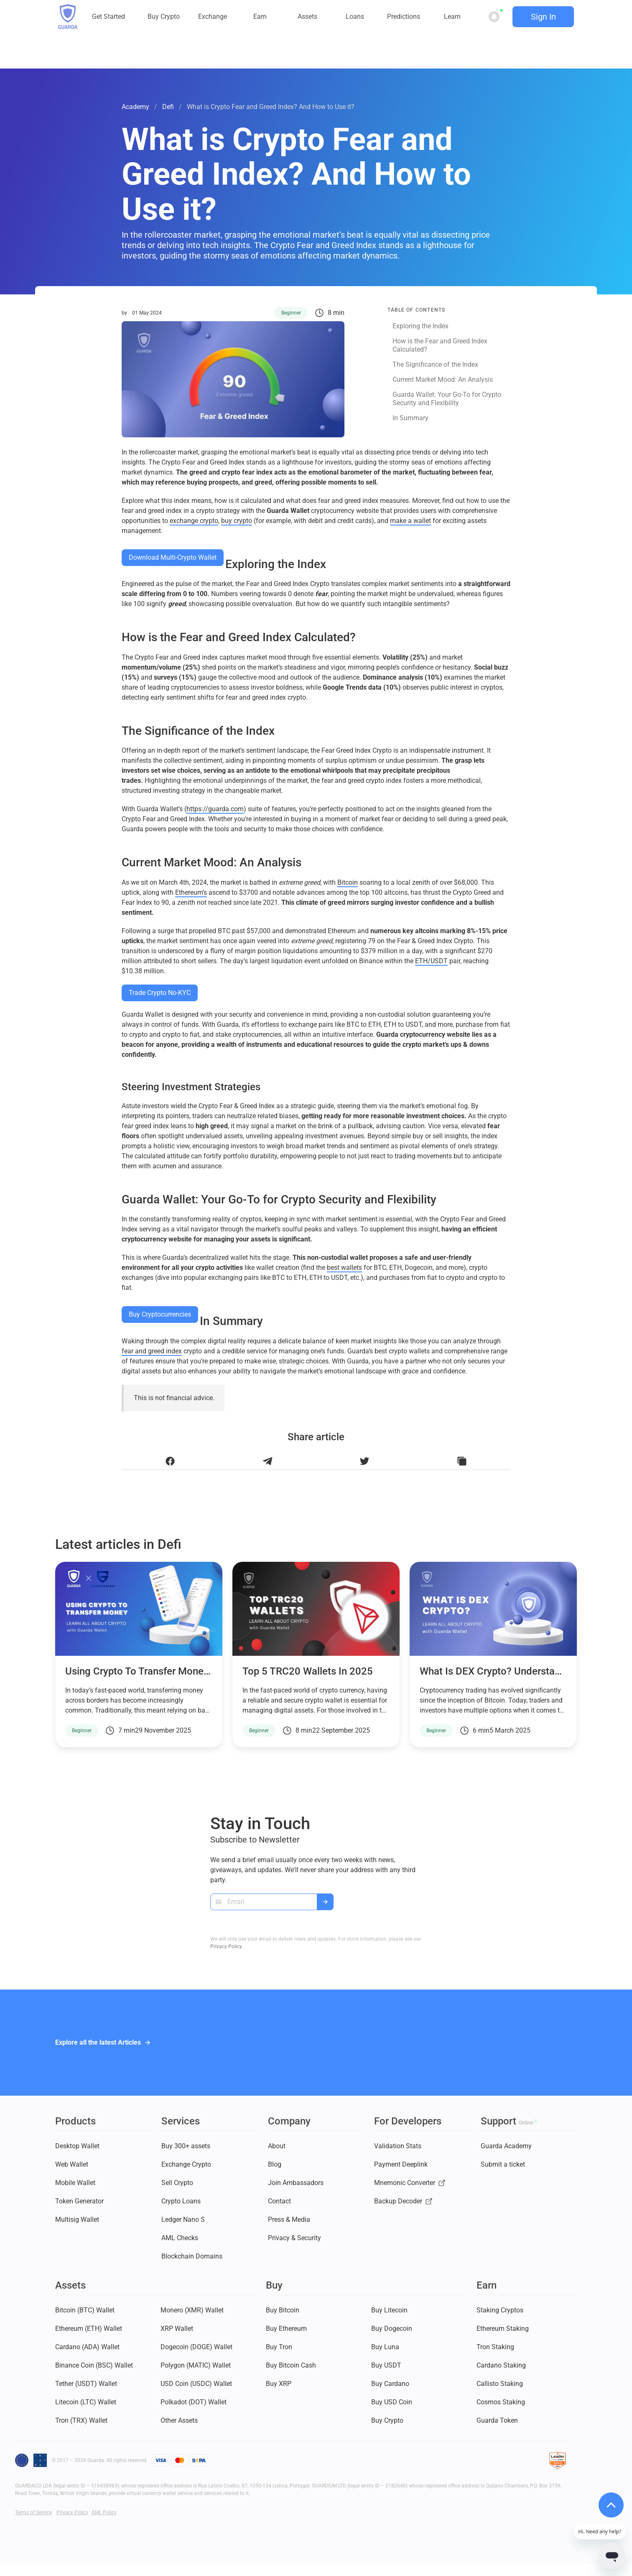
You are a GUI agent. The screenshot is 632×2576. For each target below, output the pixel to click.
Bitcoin (347, 882)
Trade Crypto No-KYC (160, 993)
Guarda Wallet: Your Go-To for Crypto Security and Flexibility (446, 399)
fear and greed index (152, 1351)
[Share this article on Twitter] (364, 1461)
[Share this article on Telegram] (267, 1461)
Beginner (291, 313)
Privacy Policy (226, 1946)
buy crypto (236, 521)
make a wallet (410, 521)
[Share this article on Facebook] (170, 1461)
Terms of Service (33, 2512)
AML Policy (104, 2512)
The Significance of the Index (435, 364)
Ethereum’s (191, 892)
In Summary (410, 418)
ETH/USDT (431, 961)
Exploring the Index (420, 326)
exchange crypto (194, 521)
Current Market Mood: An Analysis (442, 379)
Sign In (543, 17)
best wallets (344, 1268)
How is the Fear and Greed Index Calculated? (439, 345)
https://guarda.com (215, 809)
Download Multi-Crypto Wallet (173, 557)
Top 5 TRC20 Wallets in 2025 (307, 1671)
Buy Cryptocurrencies (160, 1314)
